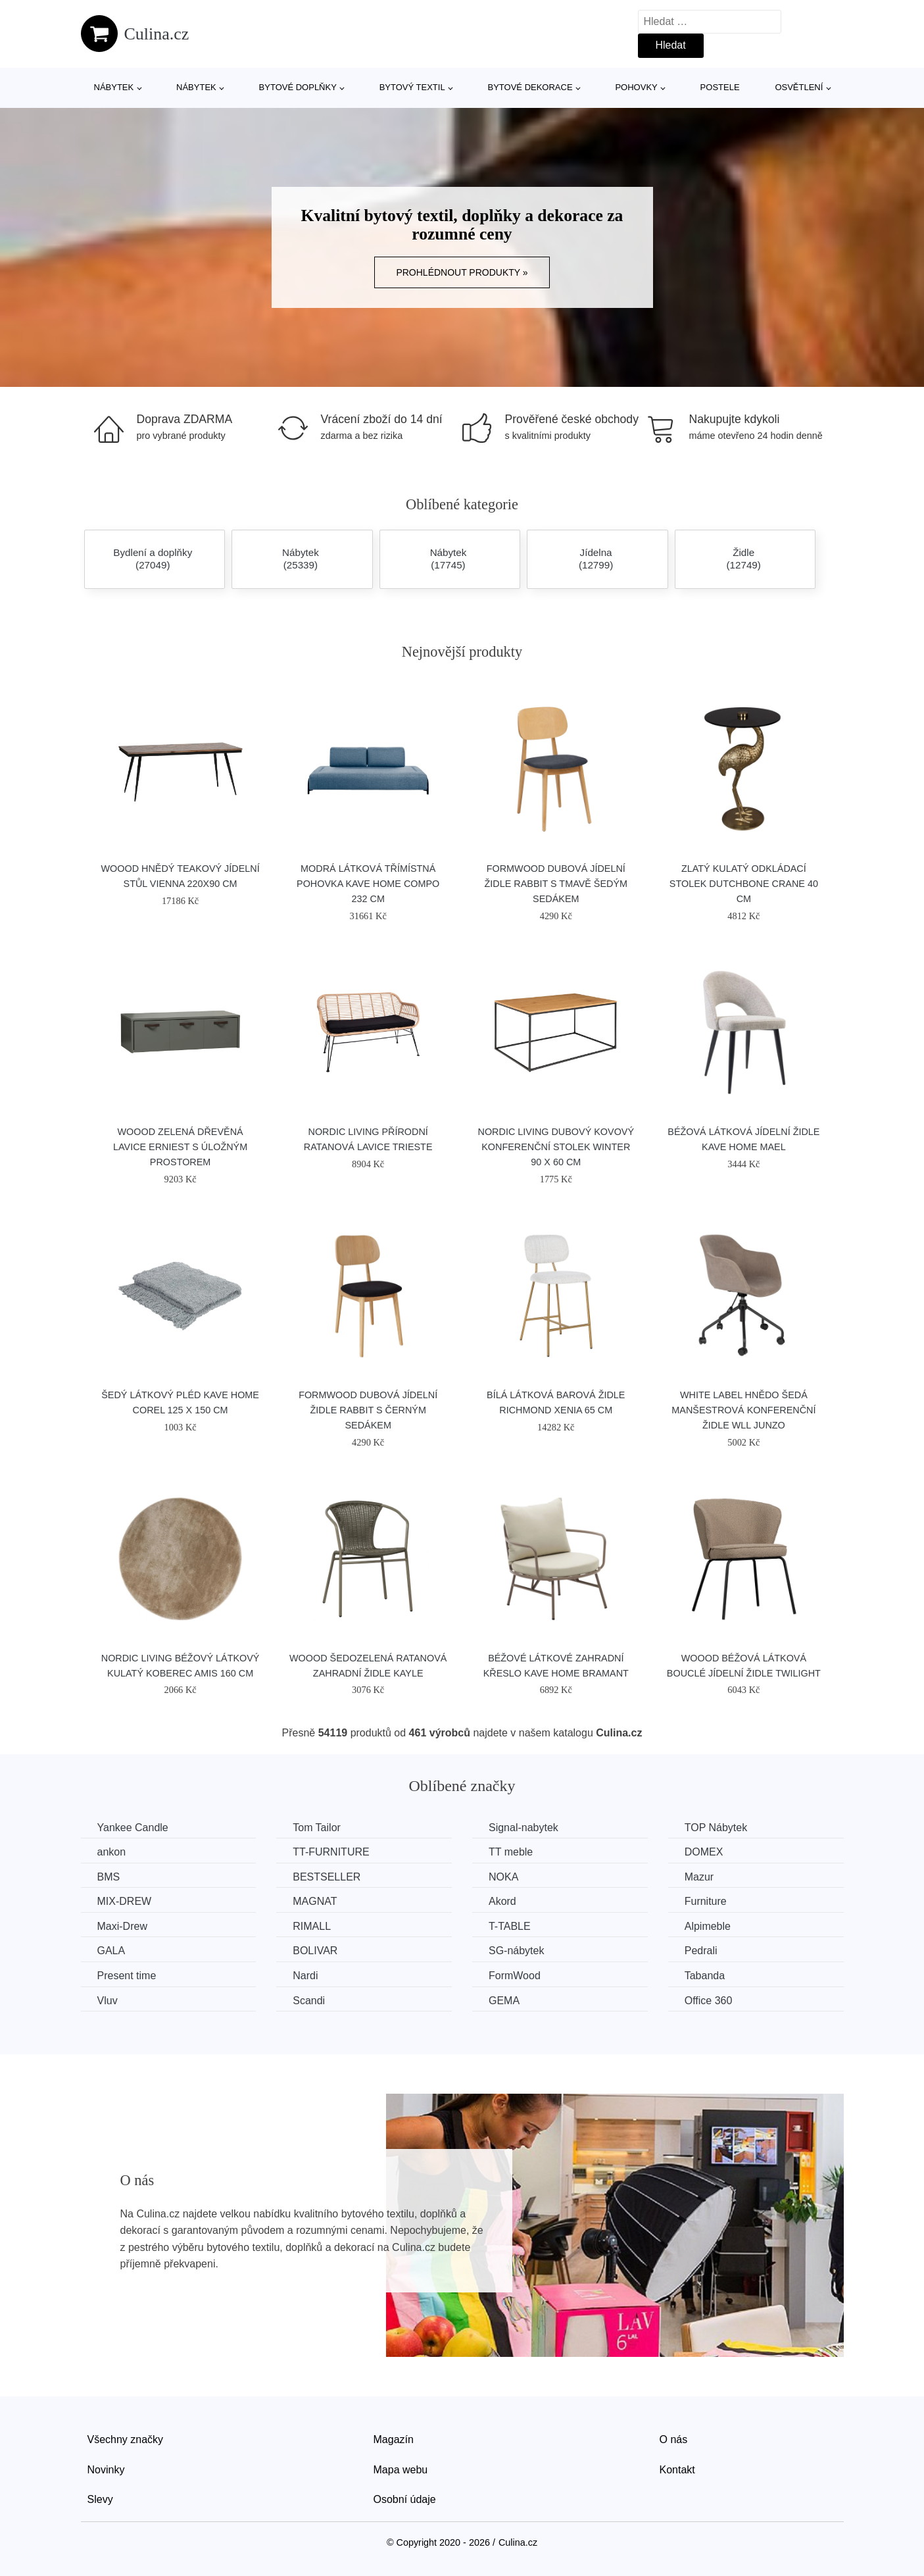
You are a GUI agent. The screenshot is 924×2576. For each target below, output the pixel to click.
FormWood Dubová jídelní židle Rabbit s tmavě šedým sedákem (556, 883)
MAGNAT (315, 1901)
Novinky (106, 2469)
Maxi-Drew (122, 1926)
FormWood (515, 1975)
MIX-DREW (124, 1901)
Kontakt (677, 2469)
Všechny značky (125, 2439)
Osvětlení (799, 87)
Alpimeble (708, 1926)
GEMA (504, 2000)
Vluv (107, 2000)
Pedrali (701, 1950)
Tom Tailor (317, 1827)
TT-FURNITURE (331, 1851)
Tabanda (705, 1975)
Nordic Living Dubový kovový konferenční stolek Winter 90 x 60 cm (556, 1146)
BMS (108, 1876)
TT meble (511, 1851)
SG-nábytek (516, 1950)
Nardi (305, 1975)
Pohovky (636, 87)
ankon (111, 1851)
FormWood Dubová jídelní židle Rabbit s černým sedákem (368, 1410)
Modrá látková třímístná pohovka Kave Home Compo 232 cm (368, 883)
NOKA (503, 1876)
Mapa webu (401, 2469)
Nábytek (114, 87)
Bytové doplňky (298, 87)
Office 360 (709, 2000)
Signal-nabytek (523, 1827)
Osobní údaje (405, 2499)
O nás (674, 2439)
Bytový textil (412, 87)
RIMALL (312, 1926)
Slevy (100, 2499)
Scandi (309, 2000)
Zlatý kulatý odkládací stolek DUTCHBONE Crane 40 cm (743, 883)
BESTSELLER (326, 1876)
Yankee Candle (132, 1827)
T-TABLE (510, 1926)
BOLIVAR (315, 1950)
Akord (502, 1901)
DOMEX (704, 1851)
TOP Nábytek (716, 1827)
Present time (127, 1975)
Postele (720, 87)
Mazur (699, 1876)
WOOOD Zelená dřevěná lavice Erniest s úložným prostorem (180, 1146)
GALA (111, 1950)
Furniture (706, 1901)
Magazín (394, 2439)
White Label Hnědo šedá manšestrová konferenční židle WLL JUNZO (743, 1410)
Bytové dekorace (530, 87)
